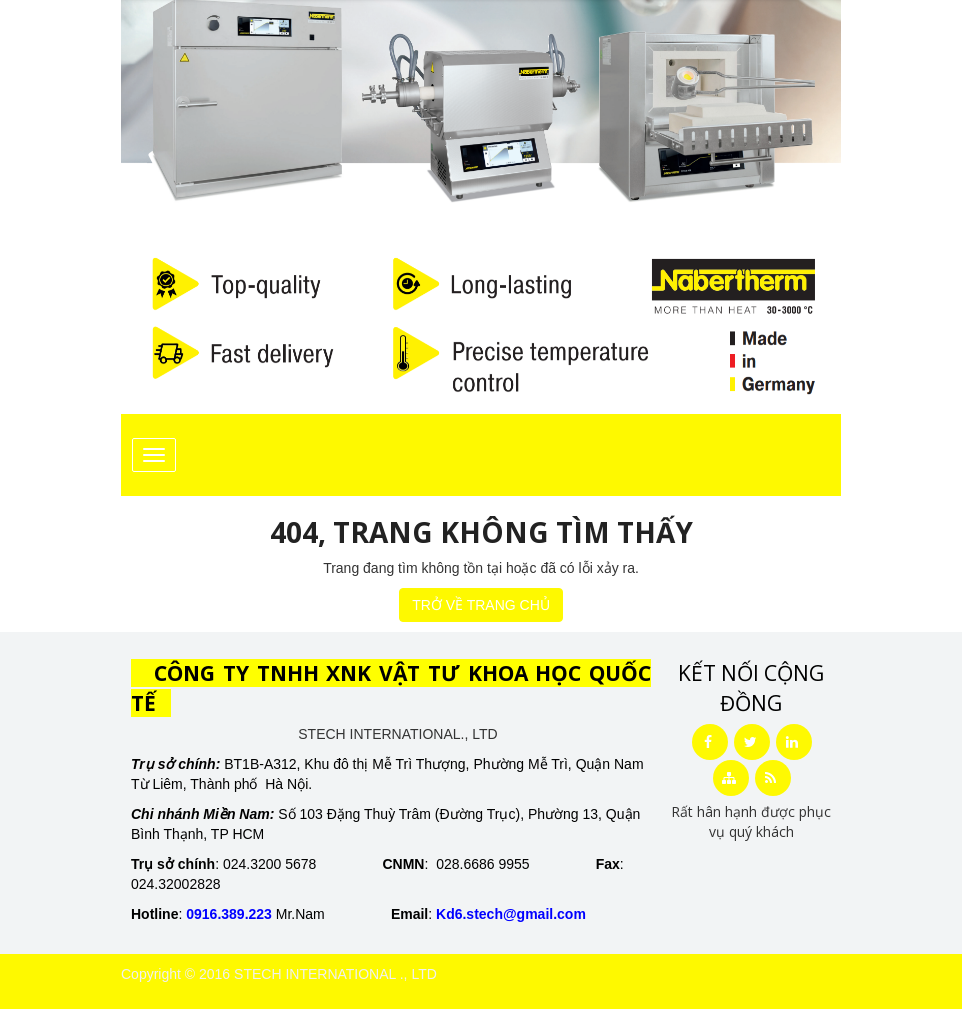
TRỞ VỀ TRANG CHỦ (481, 605)
